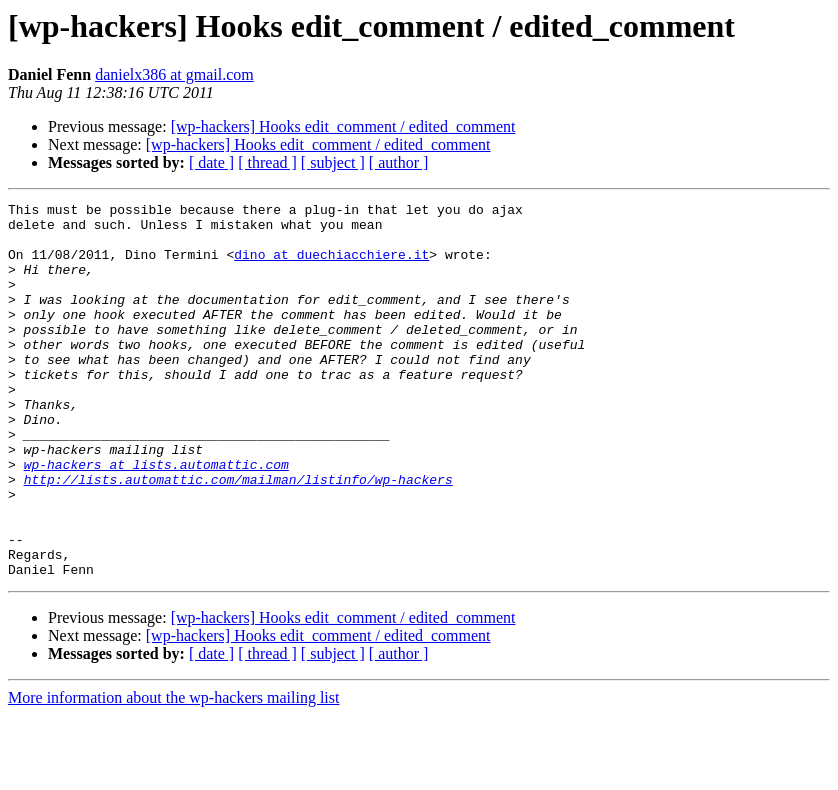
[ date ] (211, 162)
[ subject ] (333, 162)
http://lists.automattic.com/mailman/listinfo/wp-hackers (238, 536)
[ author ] (399, 162)
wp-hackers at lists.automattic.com (156, 518)
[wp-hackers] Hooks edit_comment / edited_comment (343, 126)
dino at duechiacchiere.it (331, 266)
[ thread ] (267, 162)
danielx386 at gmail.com (174, 74)
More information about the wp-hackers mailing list (173, 772)
